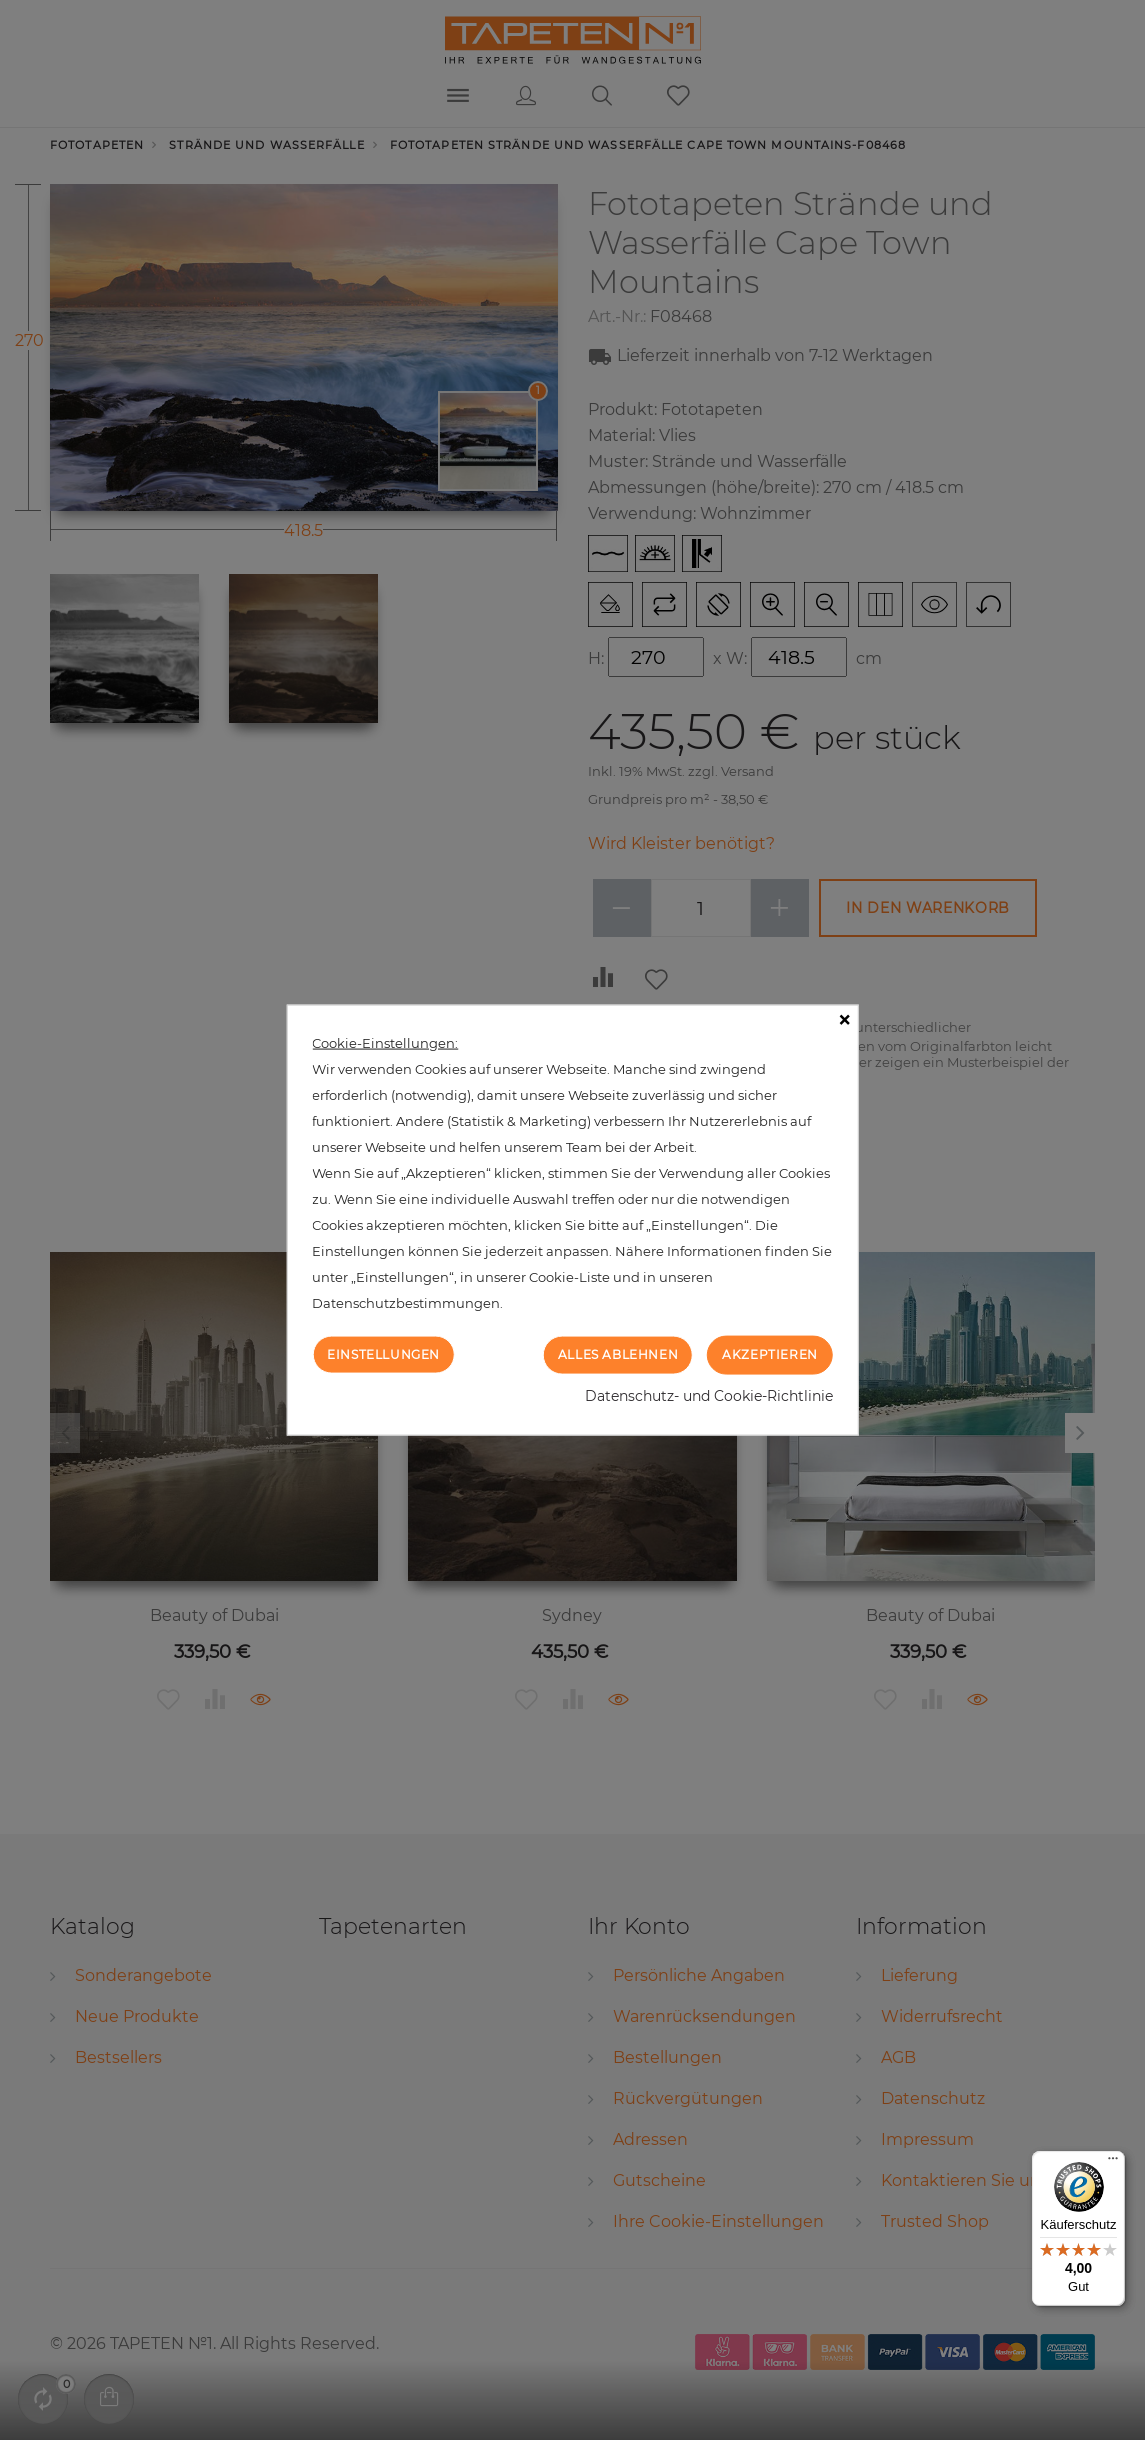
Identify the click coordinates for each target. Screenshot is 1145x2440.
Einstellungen (383, 1354)
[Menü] (1113, 2163)
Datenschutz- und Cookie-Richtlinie (709, 1395)
